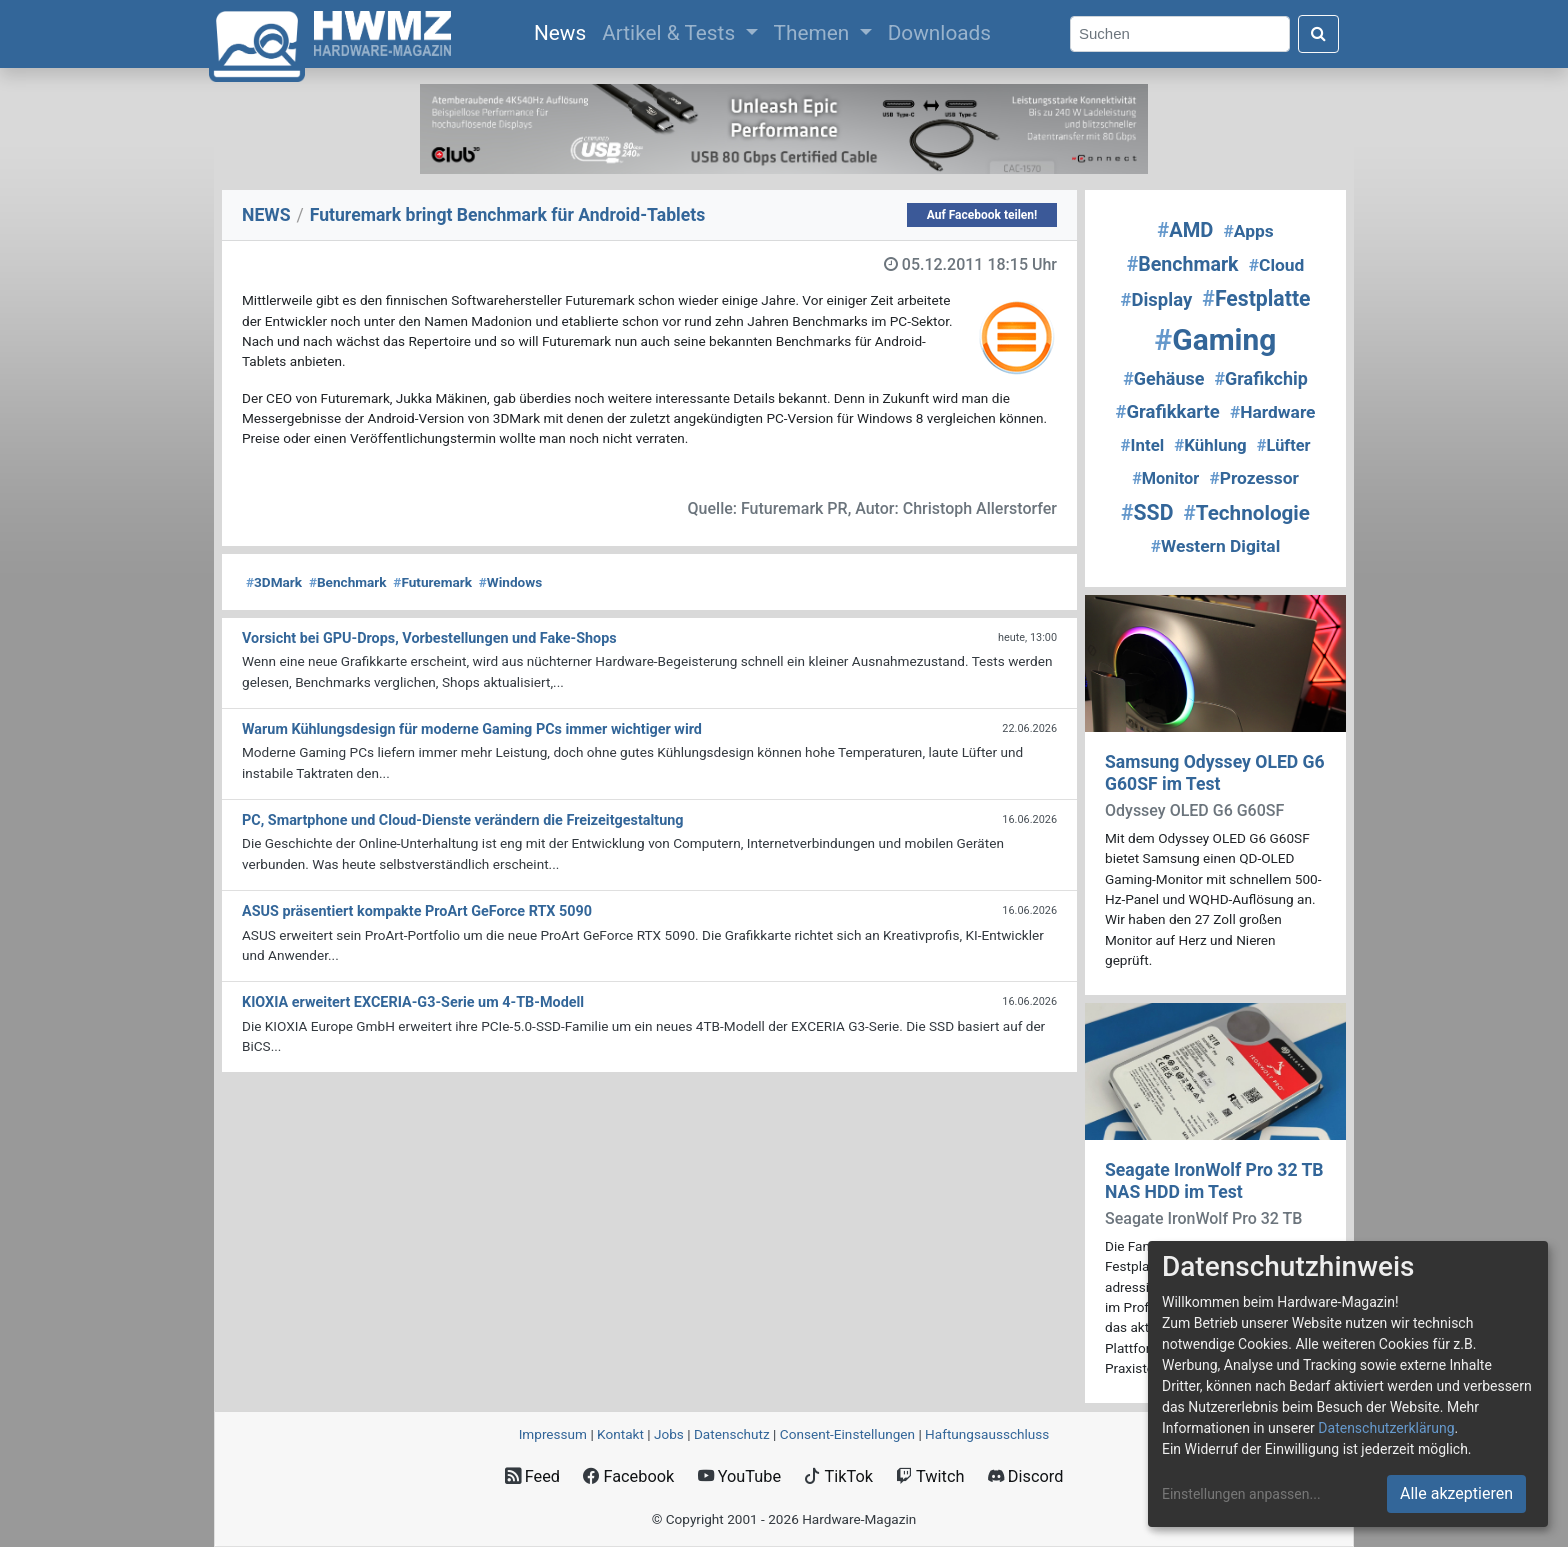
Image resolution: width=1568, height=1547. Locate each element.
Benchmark (348, 582)
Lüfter (1284, 445)
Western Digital (1216, 546)
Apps (1249, 231)
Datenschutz (732, 1434)
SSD (1147, 512)
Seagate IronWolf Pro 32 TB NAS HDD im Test (1214, 1180)
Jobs (669, 1434)
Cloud (1277, 265)
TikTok (838, 1476)
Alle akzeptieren (1456, 1493)
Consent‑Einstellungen (847, 1434)
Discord (1026, 1476)
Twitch (930, 1476)
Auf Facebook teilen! (982, 215)
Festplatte (1256, 298)
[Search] (1180, 34)
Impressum (553, 1434)
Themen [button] (814, 33)
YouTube (739, 1476)
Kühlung (1210, 445)
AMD (1185, 230)
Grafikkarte (1168, 412)
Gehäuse (1163, 378)
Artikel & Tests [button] (671, 33)
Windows (510, 582)
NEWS (266, 215)
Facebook (628, 1476)
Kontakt (620, 1434)
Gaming (1216, 339)
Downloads (939, 33)
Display (1156, 300)
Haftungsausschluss (987, 1434)
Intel (1143, 445)
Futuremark (432, 582)
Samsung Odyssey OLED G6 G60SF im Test (1215, 772)
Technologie (1247, 513)
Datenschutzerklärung (1386, 1428)
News (564, 31)
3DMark (274, 582)
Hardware (1273, 412)
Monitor (1165, 478)
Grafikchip (1260, 378)
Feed (532, 1476)
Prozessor (1253, 478)
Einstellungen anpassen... (1241, 1494)
